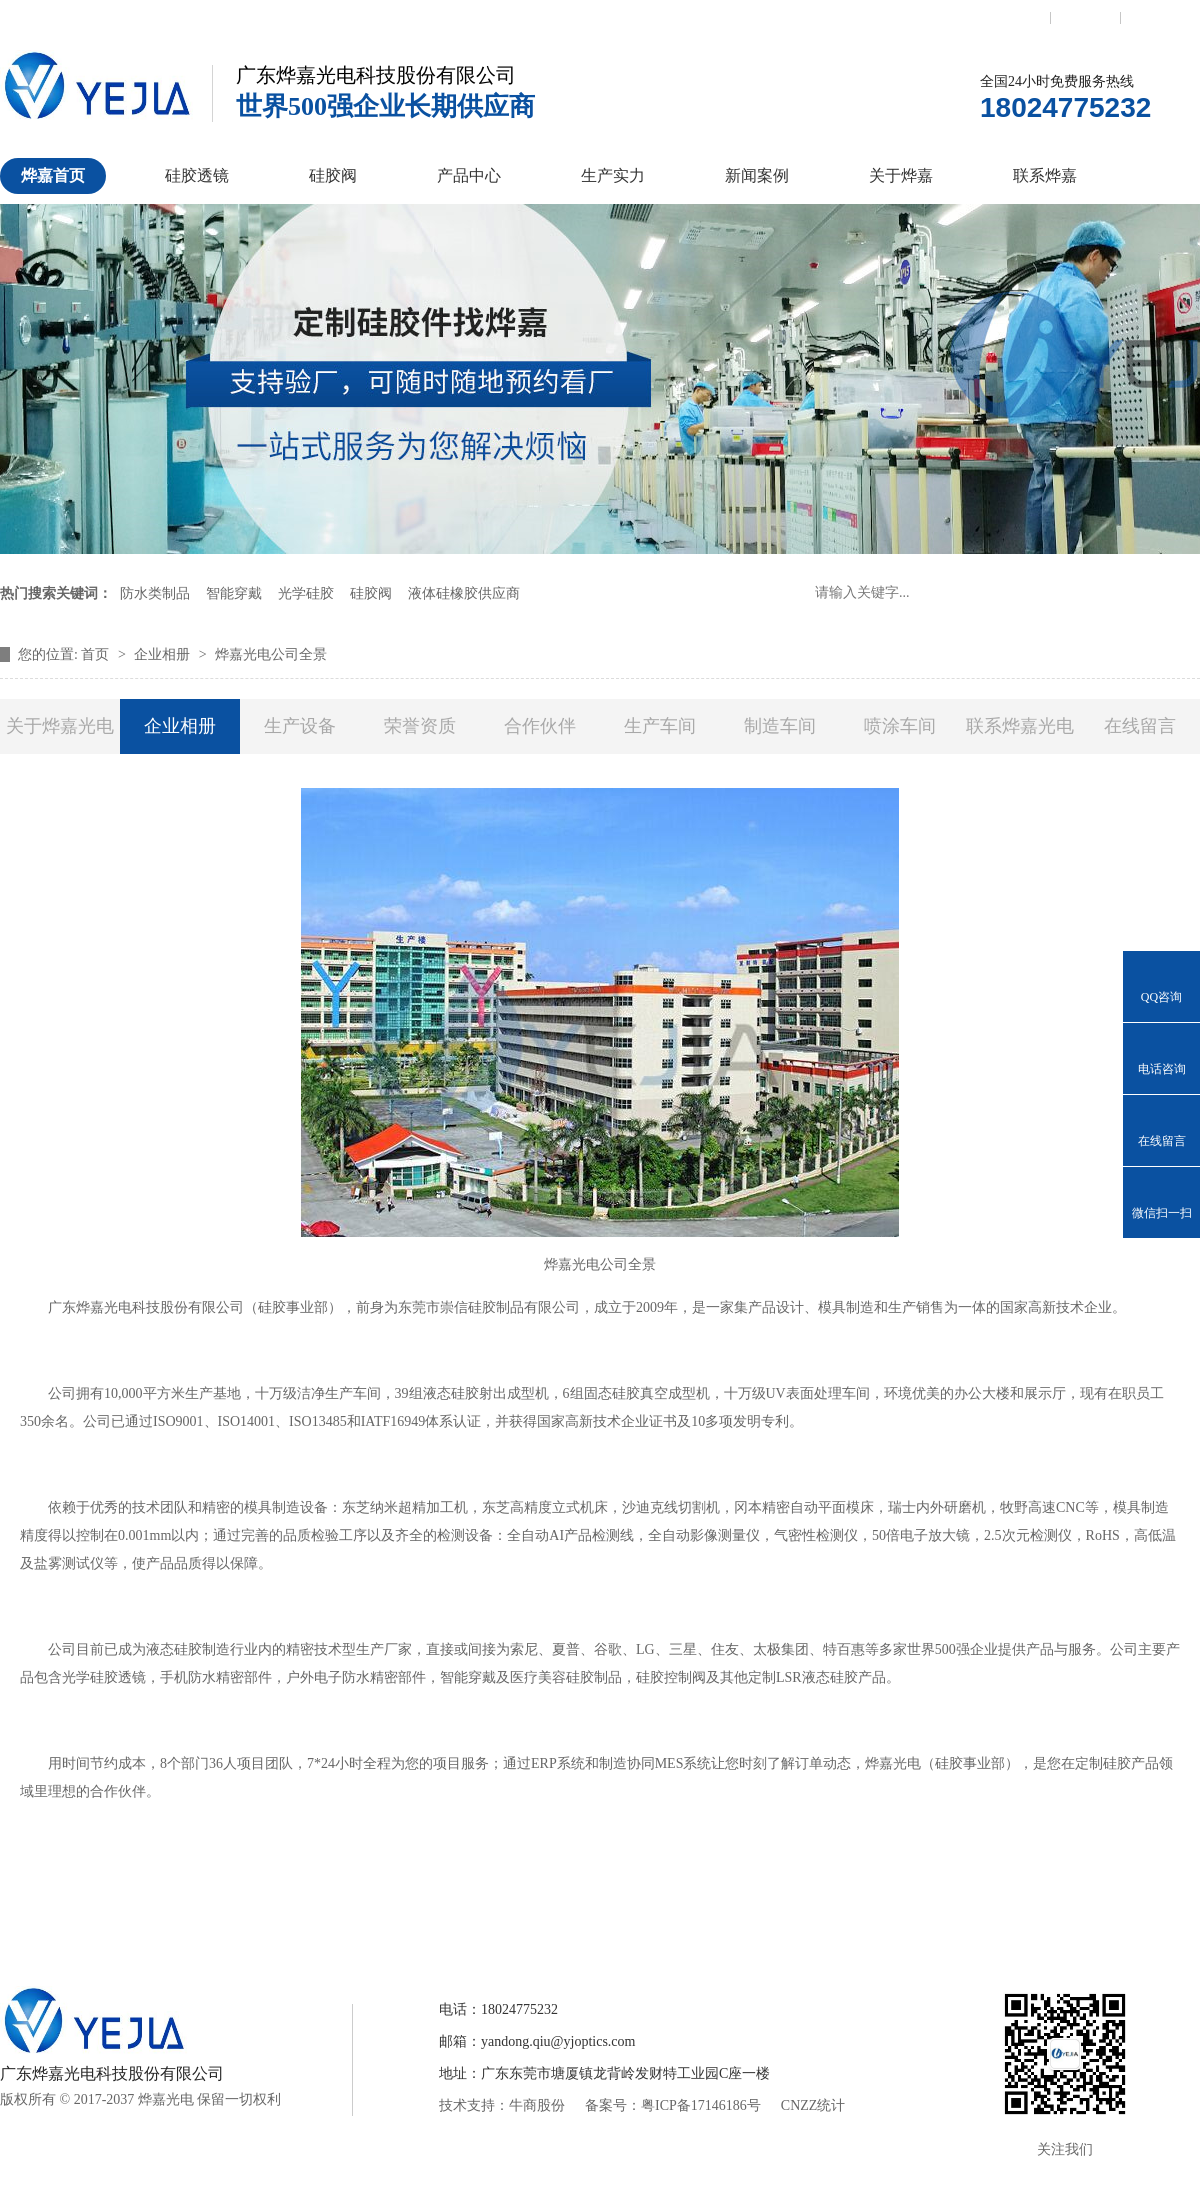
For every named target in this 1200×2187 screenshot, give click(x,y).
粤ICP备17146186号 (701, 2105)
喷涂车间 (900, 726)
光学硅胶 (306, 593)
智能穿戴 (234, 593)
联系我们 (1015, 17)
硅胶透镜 (197, 175)
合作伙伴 (540, 726)
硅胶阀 (333, 175)
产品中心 (469, 175)
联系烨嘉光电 (1020, 726)
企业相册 (164, 654)
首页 (97, 654)
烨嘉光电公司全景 (271, 654)
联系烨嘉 (1045, 175)
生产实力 (613, 175)
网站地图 (1156, 17)
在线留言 (1140, 726)
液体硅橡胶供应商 (464, 593)
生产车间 (660, 726)
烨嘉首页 (53, 175)
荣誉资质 (420, 726)
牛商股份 (537, 2105)
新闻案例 (757, 175)
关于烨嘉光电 (60, 726)
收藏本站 (1086, 17)
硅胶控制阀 (403, 1914)
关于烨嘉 (901, 175)
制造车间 (780, 726)
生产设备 (300, 726)
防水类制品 (155, 593)
